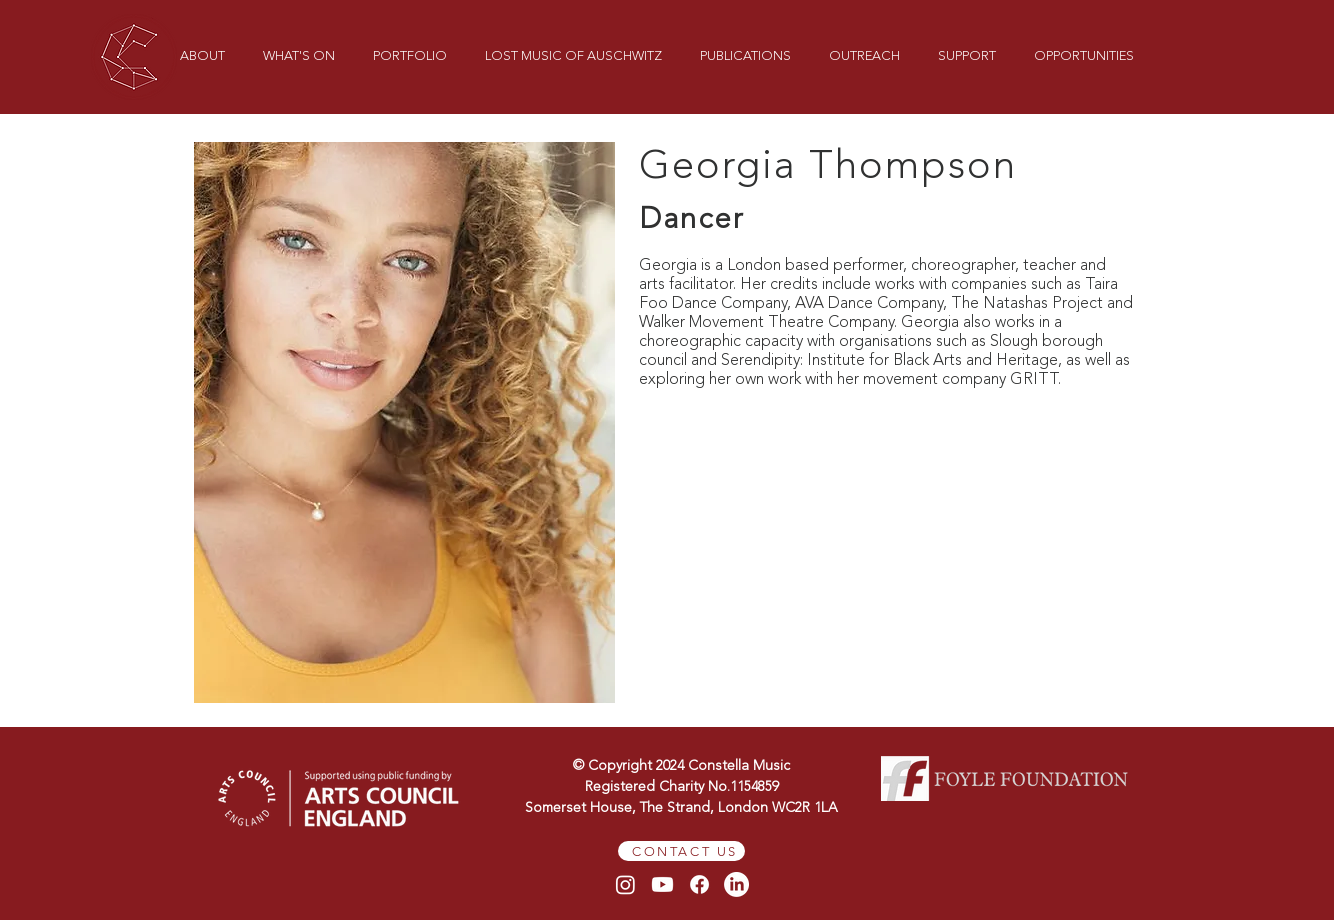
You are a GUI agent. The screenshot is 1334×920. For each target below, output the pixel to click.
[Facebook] (699, 884)
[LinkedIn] (736, 884)
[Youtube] (662, 884)
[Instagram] (625, 884)
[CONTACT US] (681, 851)
